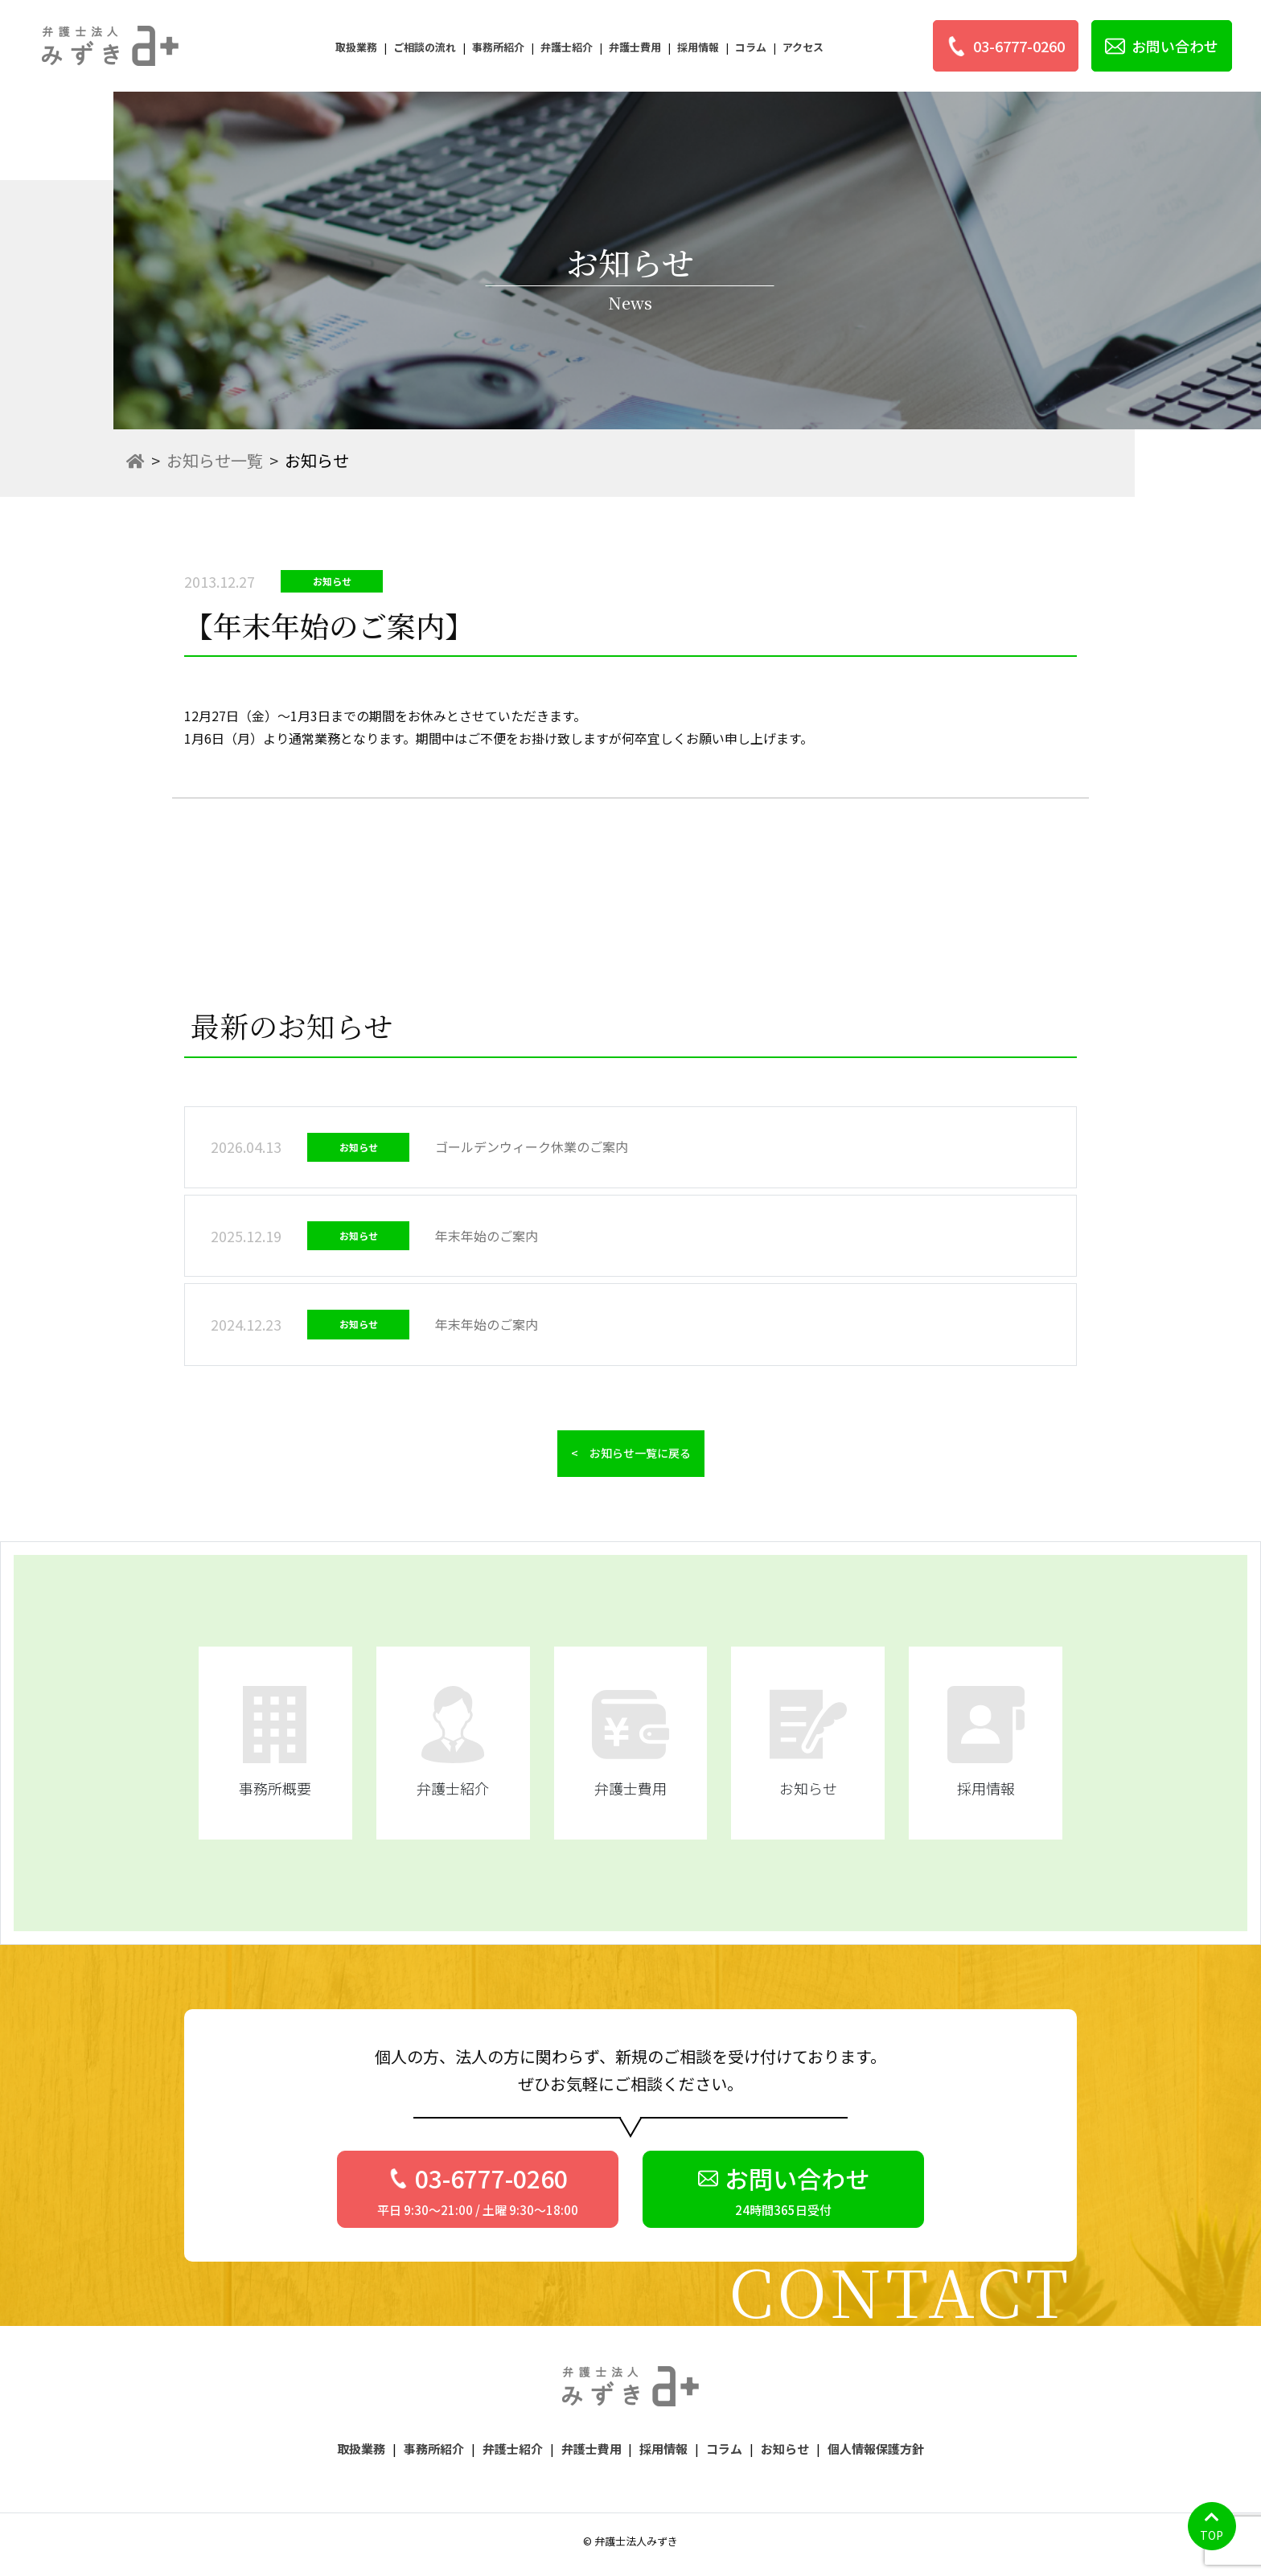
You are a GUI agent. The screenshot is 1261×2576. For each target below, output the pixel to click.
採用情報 (698, 47)
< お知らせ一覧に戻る (631, 1453)
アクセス (803, 47)
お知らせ (785, 2448)
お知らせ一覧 (214, 460)
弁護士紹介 (566, 47)
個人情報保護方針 (876, 2448)
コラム (750, 47)
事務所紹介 (498, 47)
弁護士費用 (635, 47)
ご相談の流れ (424, 47)
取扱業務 (356, 47)
